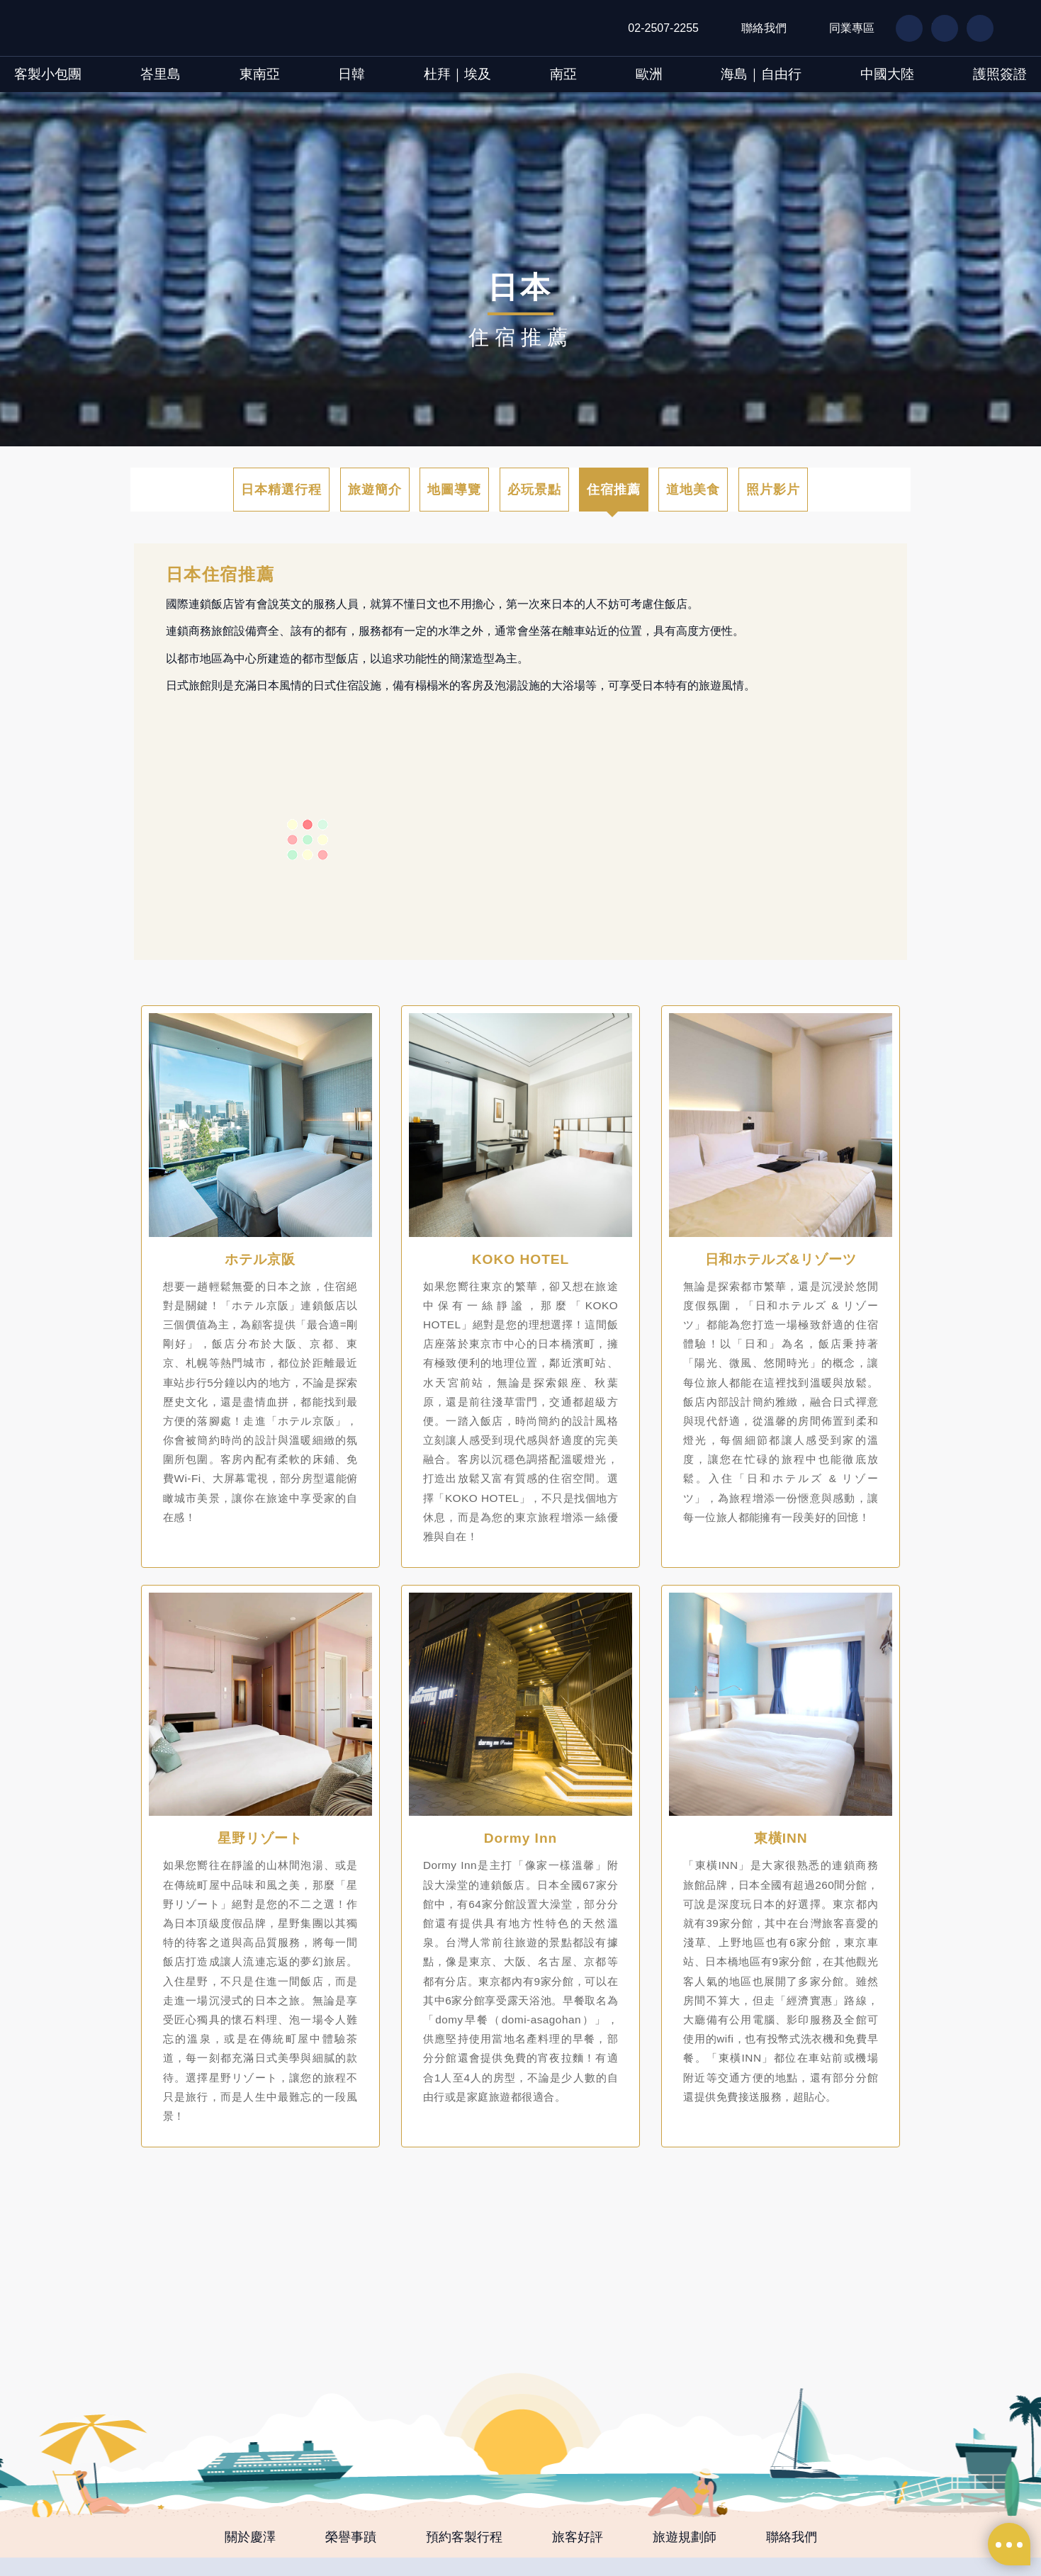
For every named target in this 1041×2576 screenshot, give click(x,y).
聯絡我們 (764, 28)
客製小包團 (47, 74)
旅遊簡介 (375, 489)
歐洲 (649, 74)
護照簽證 (1000, 74)
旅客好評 (577, 2537)
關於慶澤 (250, 2537)
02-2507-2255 (663, 28)
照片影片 (773, 489)
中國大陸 (887, 74)
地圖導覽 (454, 489)
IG (973, 28)
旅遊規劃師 (684, 2537)
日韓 (351, 74)
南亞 (563, 74)
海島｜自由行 (761, 74)
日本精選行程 (281, 489)
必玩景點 (534, 489)
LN (938, 28)
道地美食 (693, 489)
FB (903, 28)
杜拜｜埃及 (457, 74)
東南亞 (260, 74)
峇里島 (160, 74)
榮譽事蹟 (350, 2537)
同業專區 (851, 28)
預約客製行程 (464, 2537)
